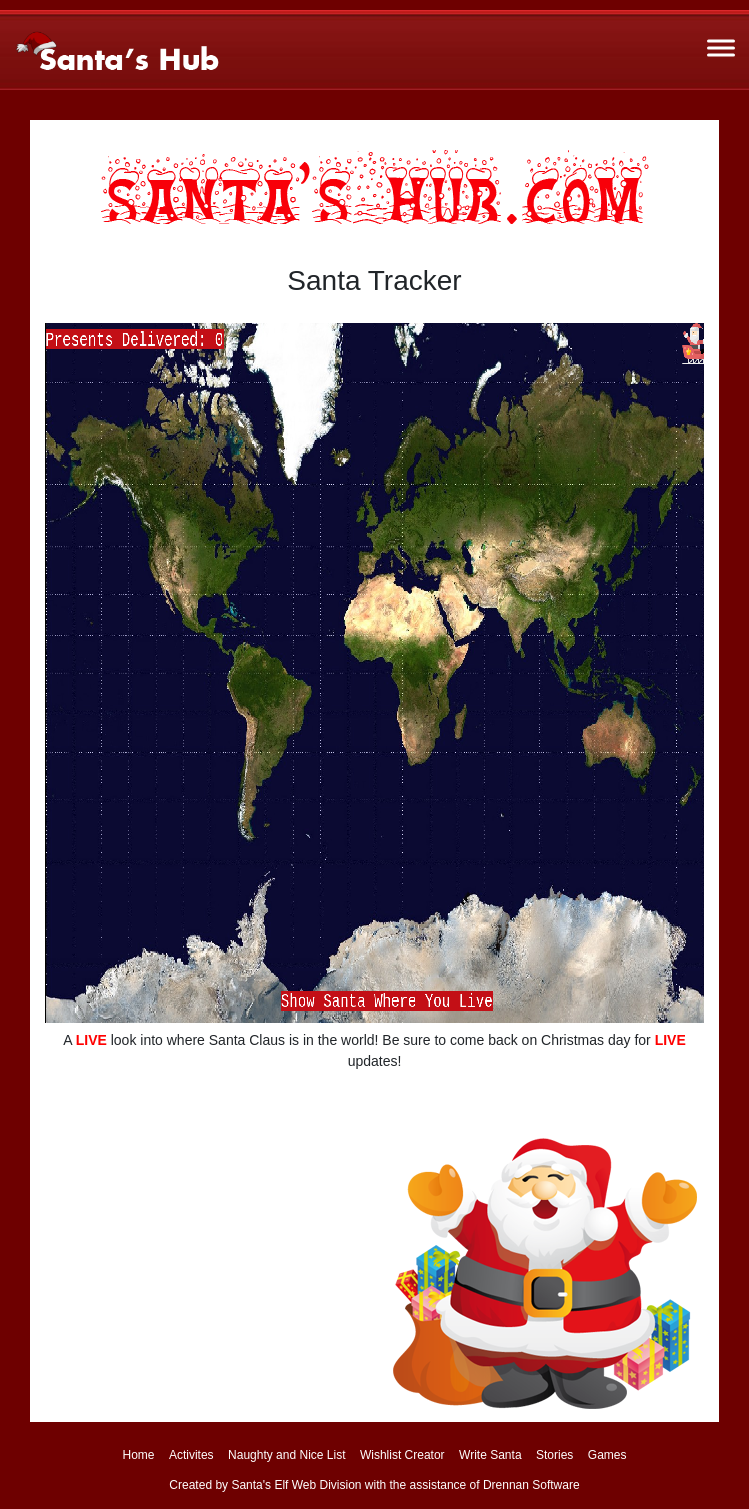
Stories (554, 1455)
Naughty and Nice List (286, 1455)
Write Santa (490, 1455)
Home (138, 1455)
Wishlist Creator (402, 1455)
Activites (191, 1455)
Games (607, 1455)
